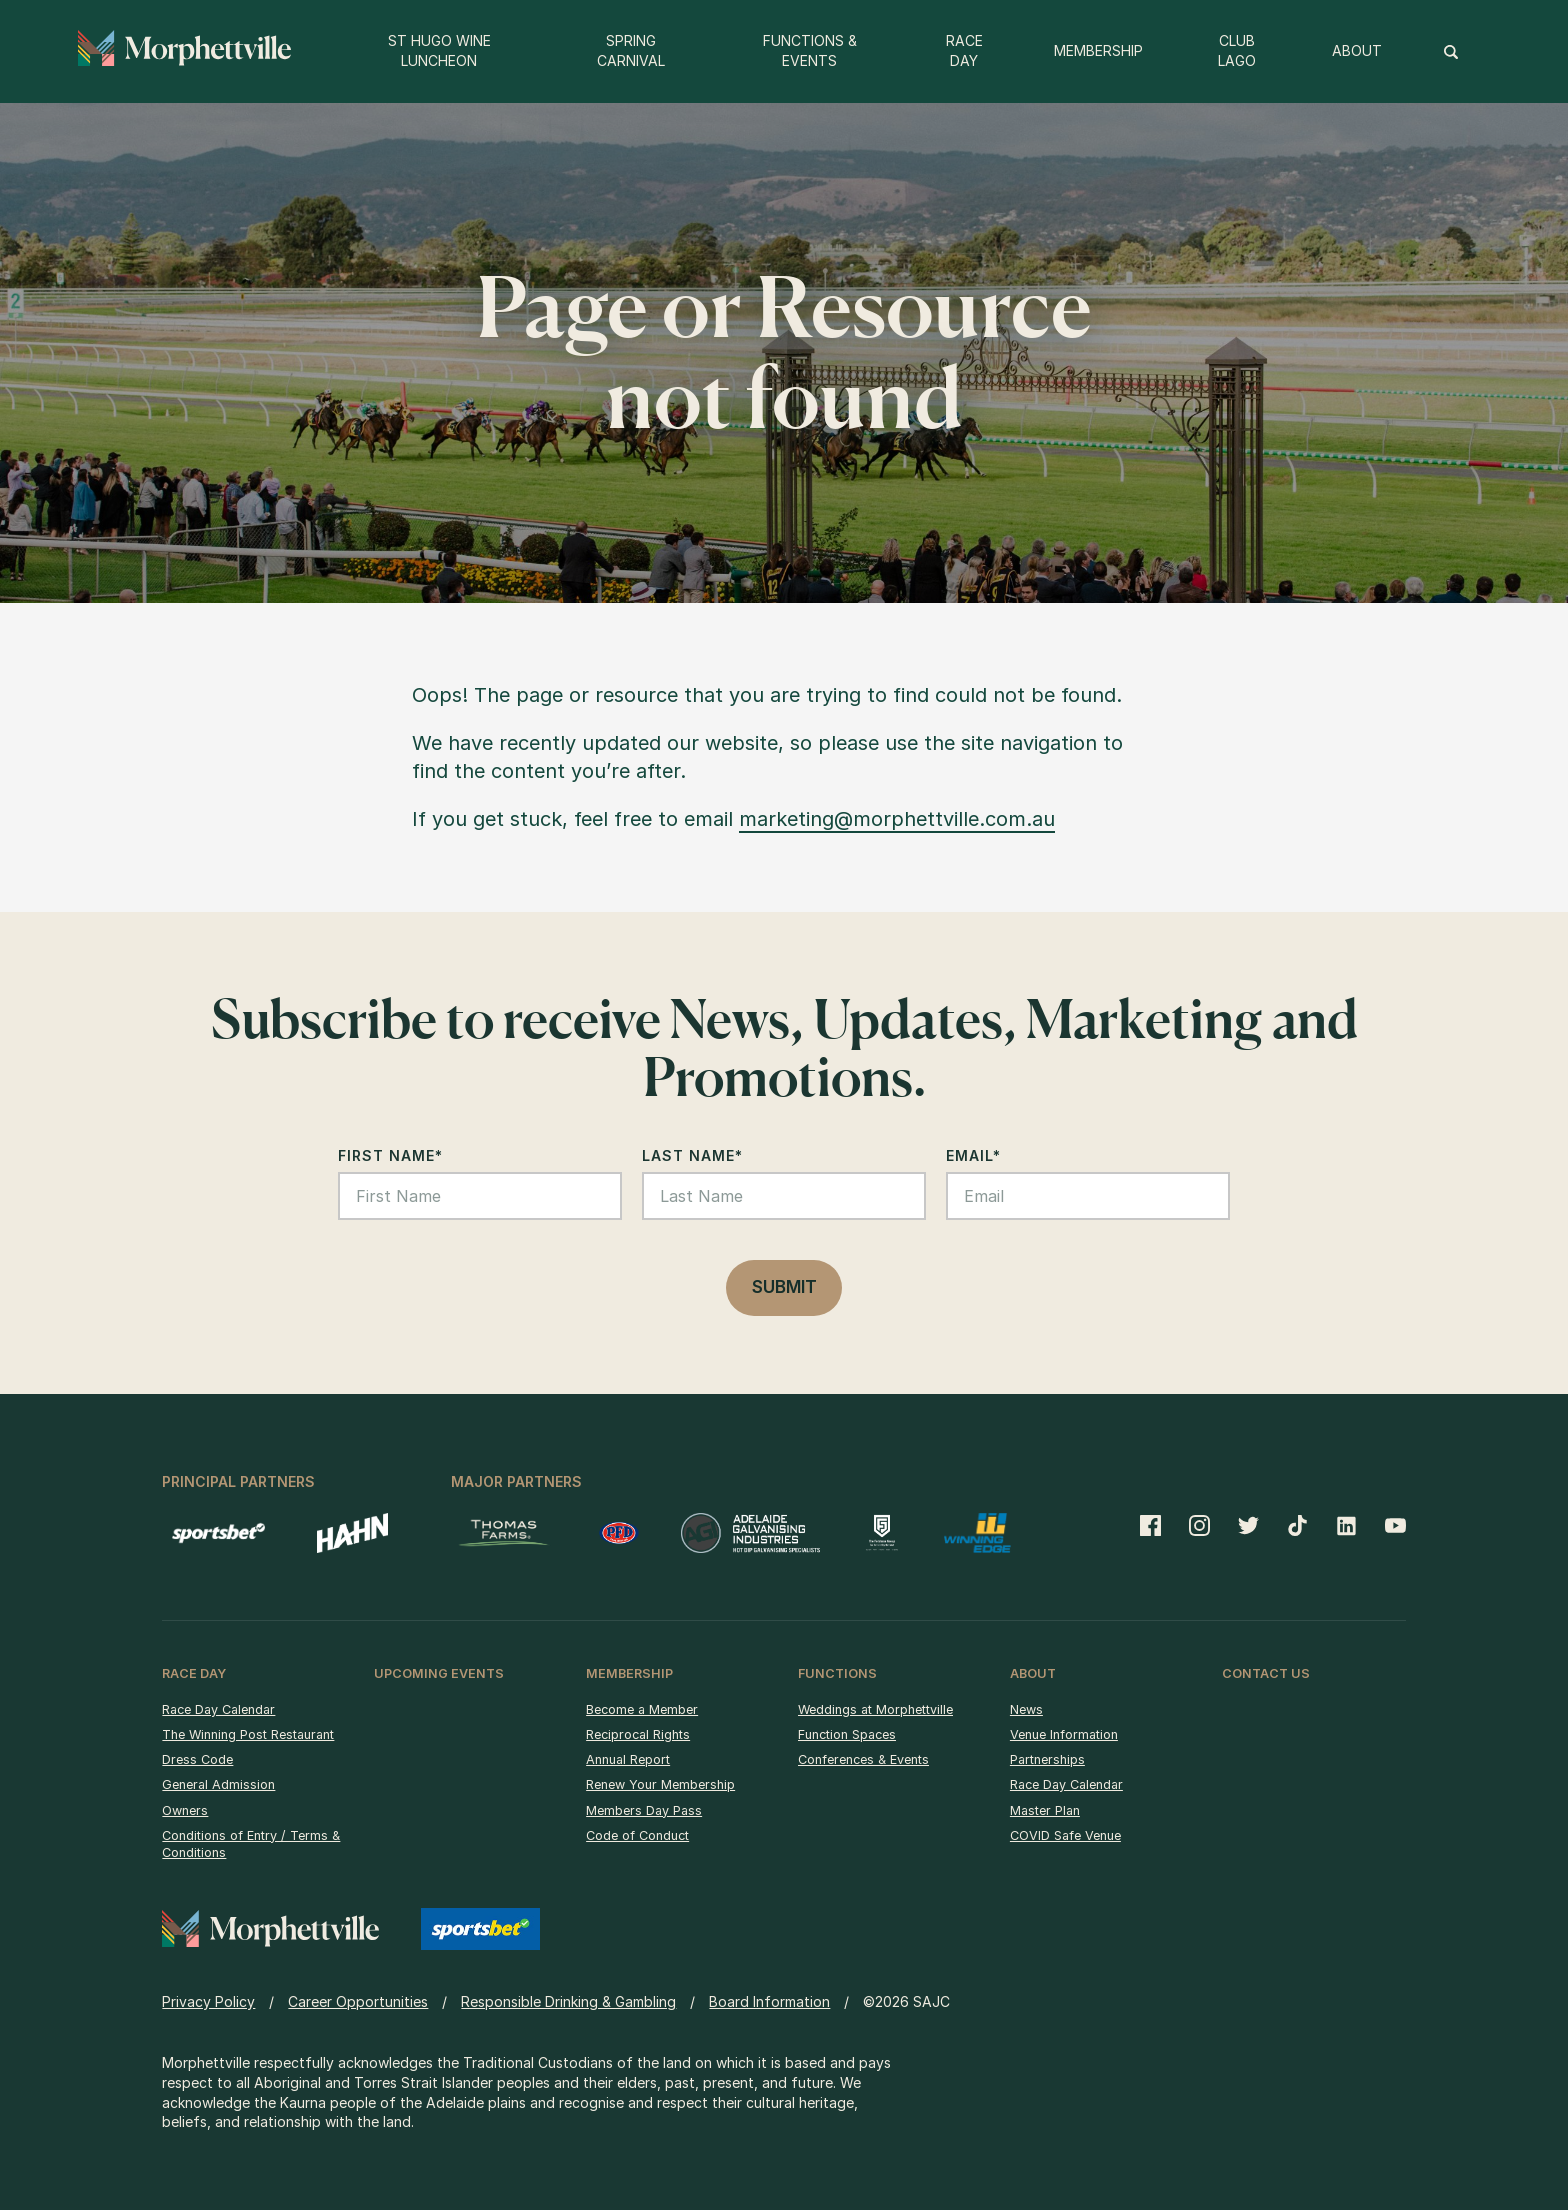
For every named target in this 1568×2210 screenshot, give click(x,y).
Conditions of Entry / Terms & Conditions (251, 1844)
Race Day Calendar (218, 1709)
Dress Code (197, 1759)
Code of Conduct (637, 1835)
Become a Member (642, 1709)
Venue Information (1064, 1734)
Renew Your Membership (660, 1784)
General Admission (218, 1784)
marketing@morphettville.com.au (897, 819)
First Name (390, 1155)
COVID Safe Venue (1065, 1835)
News (1026, 1709)
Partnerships (1047, 1759)
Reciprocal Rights (638, 1734)
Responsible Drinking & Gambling (568, 2001)
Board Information (769, 2001)
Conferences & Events (863, 1759)
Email (973, 1155)
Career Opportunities (358, 2001)
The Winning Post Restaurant (248, 1734)
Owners (185, 1810)
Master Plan (1045, 1810)
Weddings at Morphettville (875, 1709)
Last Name (692, 1155)
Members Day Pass (644, 1810)
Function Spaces (847, 1734)
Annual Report (628, 1759)
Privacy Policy (208, 2001)
